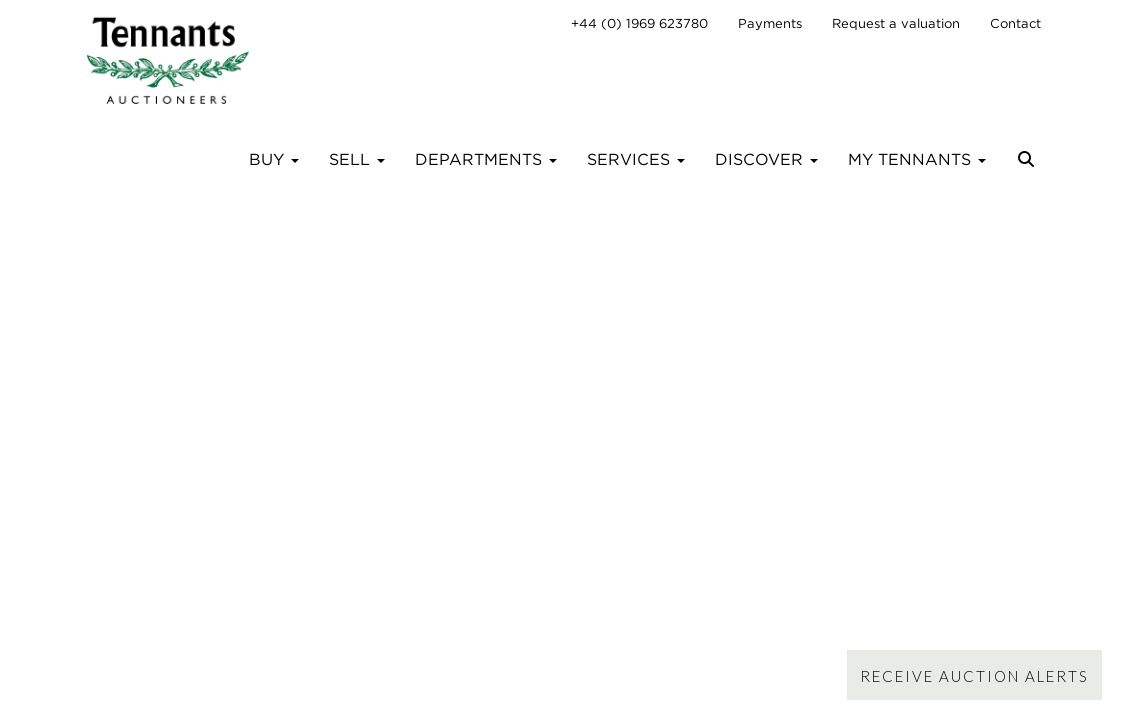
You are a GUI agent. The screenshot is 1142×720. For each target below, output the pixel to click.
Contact (1015, 23)
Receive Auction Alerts (974, 676)
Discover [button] (766, 159)
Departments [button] (486, 159)
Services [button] (636, 159)
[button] (1028, 167)
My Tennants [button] (917, 159)
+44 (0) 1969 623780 (639, 23)
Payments (770, 23)
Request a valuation (896, 23)
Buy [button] (274, 159)
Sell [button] (357, 159)
